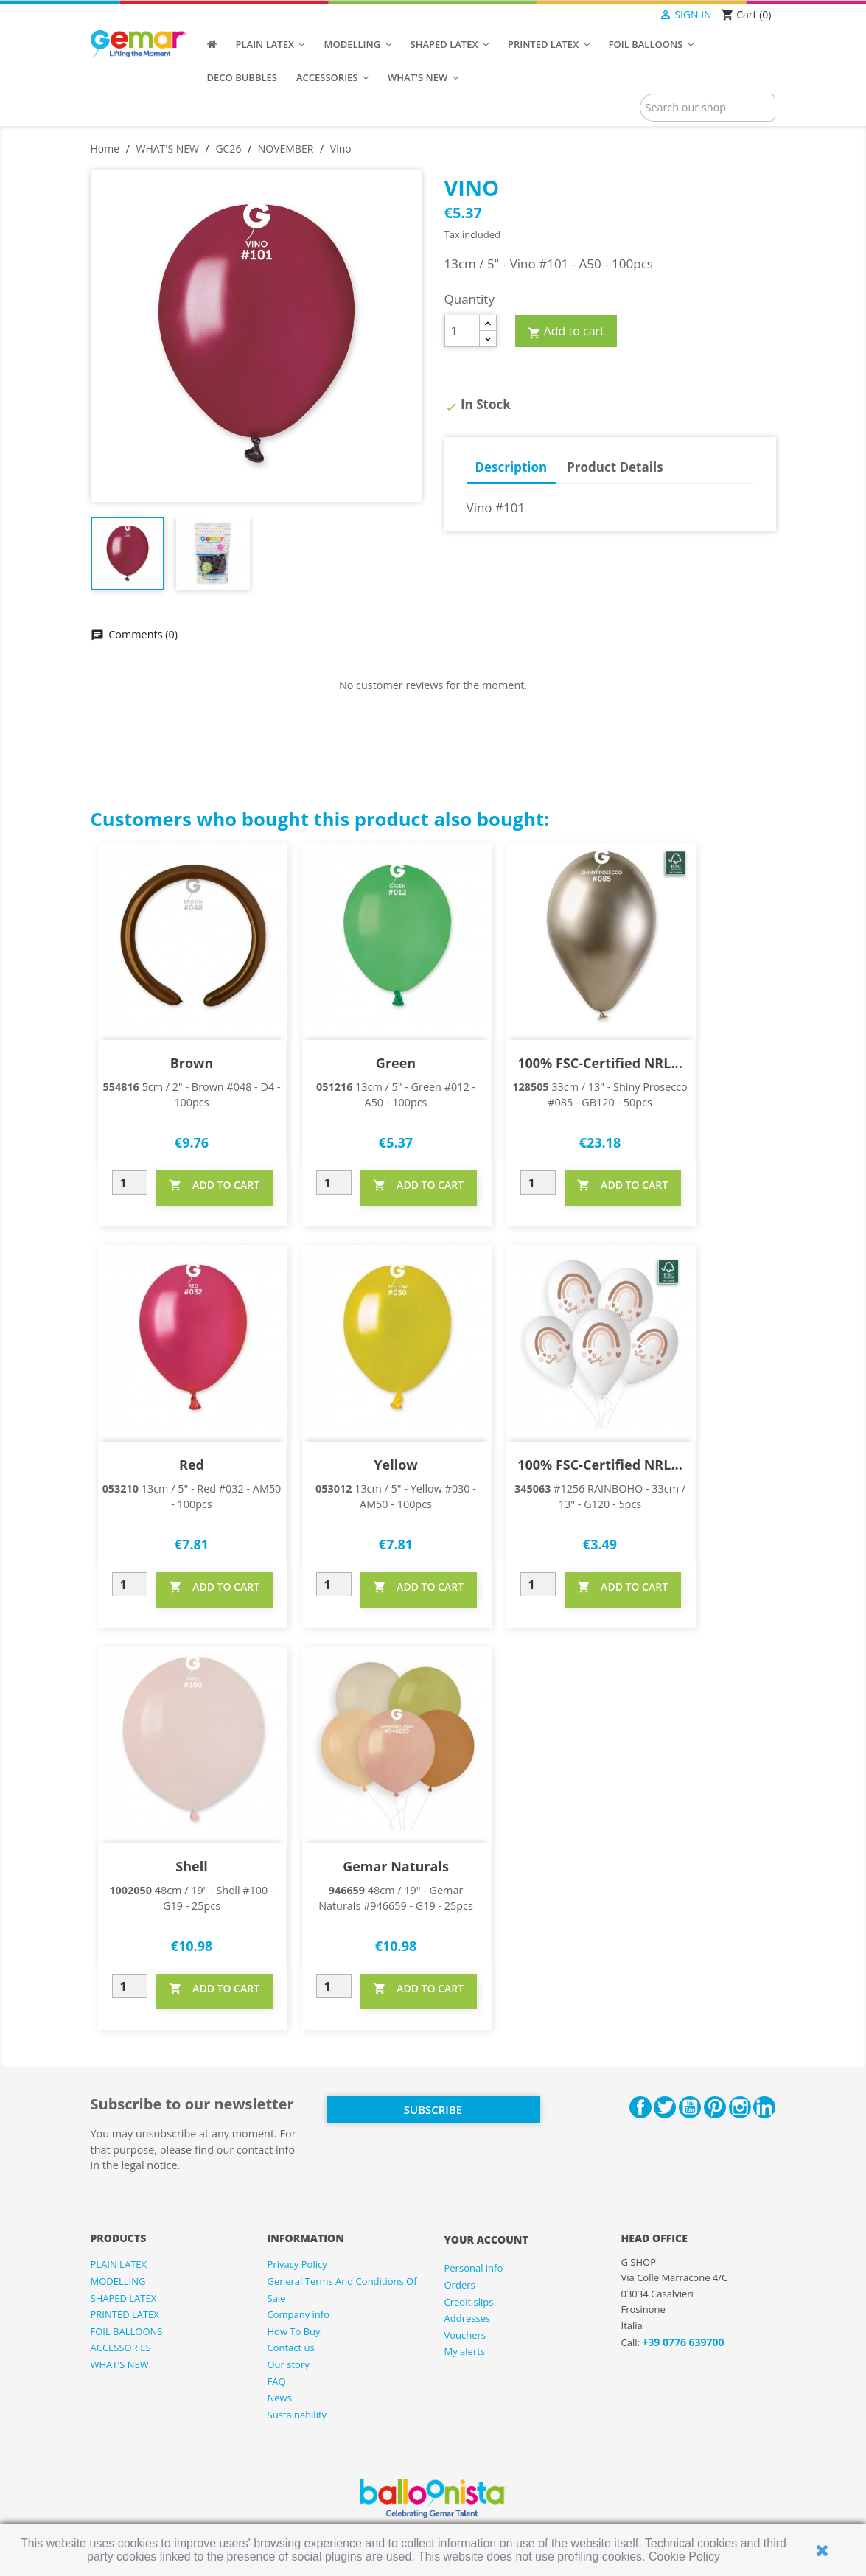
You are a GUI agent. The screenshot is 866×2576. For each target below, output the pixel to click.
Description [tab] (511, 466)
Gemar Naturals (396, 1866)
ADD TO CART (214, 1185)
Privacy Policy (297, 2264)
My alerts (465, 2351)
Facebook (640, 2107)
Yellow (395, 1464)
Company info (299, 2314)
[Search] (708, 108)
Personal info (473, 2268)
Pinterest (715, 2107)
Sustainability (297, 2414)
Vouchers (465, 2335)
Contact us (291, 2347)
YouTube (690, 2107)
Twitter (665, 2107)
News (280, 2397)
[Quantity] (462, 331)
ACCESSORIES (121, 2347)
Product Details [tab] (615, 466)
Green (396, 1063)
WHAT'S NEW (120, 2364)
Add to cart (566, 332)
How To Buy (294, 2331)
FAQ (277, 2381)
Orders (459, 2284)
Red (191, 1464)
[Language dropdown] (630, 15)
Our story (289, 2364)
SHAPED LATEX (124, 2298)
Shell (191, 1866)
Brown (192, 1063)
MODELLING (118, 2281)
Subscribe (433, 2109)
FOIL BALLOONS (127, 2331)
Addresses (467, 2318)
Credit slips (469, 2301)
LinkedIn (764, 2107)
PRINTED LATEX (125, 2314)
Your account (486, 2240)
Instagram (740, 2107)
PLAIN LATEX (119, 2264)
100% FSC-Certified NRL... (599, 1063)
